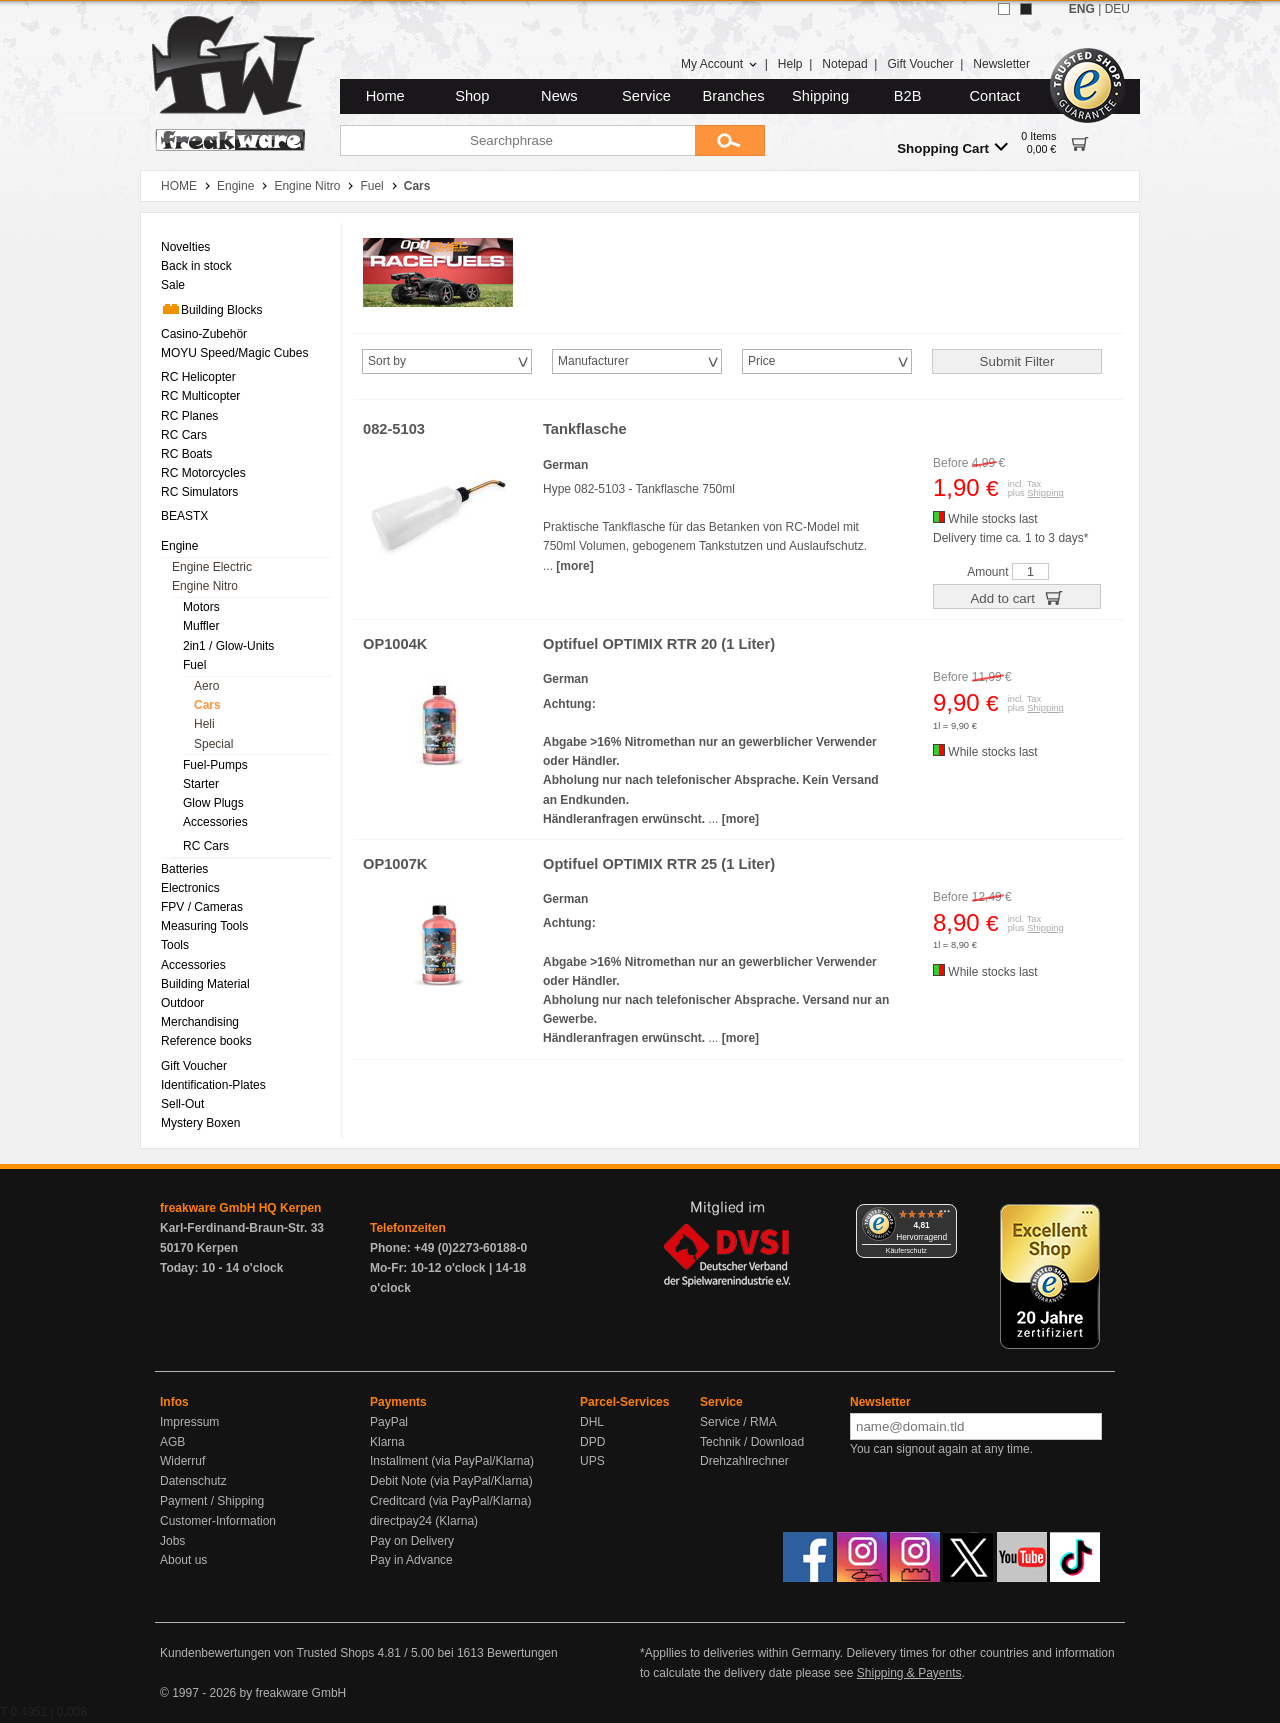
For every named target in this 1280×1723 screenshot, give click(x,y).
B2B (908, 96)
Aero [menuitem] (206, 686)
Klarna (387, 1442)
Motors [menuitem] (201, 607)
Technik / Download (752, 1442)
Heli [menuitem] (204, 724)
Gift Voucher (920, 64)
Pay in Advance (411, 1560)
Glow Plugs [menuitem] (213, 803)
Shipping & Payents (909, 1673)
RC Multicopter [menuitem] (200, 396)
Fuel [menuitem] (194, 665)
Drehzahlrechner (744, 1461)
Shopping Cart (952, 147)
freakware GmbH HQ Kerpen (240, 1208)
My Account (719, 64)
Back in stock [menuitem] (196, 266)
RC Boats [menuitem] (186, 454)
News (559, 96)
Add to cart (1016, 597)
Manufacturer (593, 361)
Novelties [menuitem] (185, 247)
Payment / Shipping (212, 1501)
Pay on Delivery (412, 1541)
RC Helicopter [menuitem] (198, 377)
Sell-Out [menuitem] (182, 1104)
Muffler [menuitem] (201, 626)
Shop (472, 96)
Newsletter (1001, 64)
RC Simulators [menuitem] (199, 492)
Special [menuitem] (213, 744)
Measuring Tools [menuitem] (204, 926)
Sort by (387, 361)
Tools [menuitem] (175, 945)
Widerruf (182, 1461)
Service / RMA (738, 1422)
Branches (734, 96)
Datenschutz (193, 1481)
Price (761, 361)
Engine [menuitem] (179, 546)
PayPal (389, 1422)
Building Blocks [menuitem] (211, 309)
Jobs (172, 1541)
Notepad (844, 64)
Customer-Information (218, 1521)
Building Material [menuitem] (205, 984)
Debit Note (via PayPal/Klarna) (451, 1481)
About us (183, 1560)
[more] (574, 566)
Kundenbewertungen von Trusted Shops (267, 1653)
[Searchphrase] (517, 140)
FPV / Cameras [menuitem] (202, 907)
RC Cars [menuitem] (184, 435)
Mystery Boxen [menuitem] (200, 1123)
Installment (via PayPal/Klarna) (452, 1461)
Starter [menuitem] (201, 784)
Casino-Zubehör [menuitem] (204, 334)
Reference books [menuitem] (206, 1041)
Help (790, 64)
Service (646, 96)
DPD (592, 1442)
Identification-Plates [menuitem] (213, 1085)
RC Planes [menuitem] (189, 416)
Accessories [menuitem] (215, 822)
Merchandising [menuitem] (200, 1022)
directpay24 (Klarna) (424, 1521)
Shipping (820, 96)
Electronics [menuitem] (190, 888)
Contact (995, 96)
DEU (1117, 9)
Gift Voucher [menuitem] (194, 1066)
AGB (172, 1442)
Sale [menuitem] (173, 285)
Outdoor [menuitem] (182, 1003)
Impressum (189, 1422)
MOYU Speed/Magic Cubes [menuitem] (234, 353)
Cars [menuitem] (207, 705)
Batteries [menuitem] (184, 869)
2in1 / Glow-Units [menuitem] (228, 646)
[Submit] (730, 140)
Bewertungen (522, 1653)
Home (385, 96)
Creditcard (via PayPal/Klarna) (450, 1501)
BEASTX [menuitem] (184, 516)
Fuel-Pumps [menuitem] (215, 765)
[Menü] (945, 1216)
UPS (592, 1461)
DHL (592, 1422)
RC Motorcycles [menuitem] (203, 473)
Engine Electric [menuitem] (212, 567)
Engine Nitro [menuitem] (205, 586)
